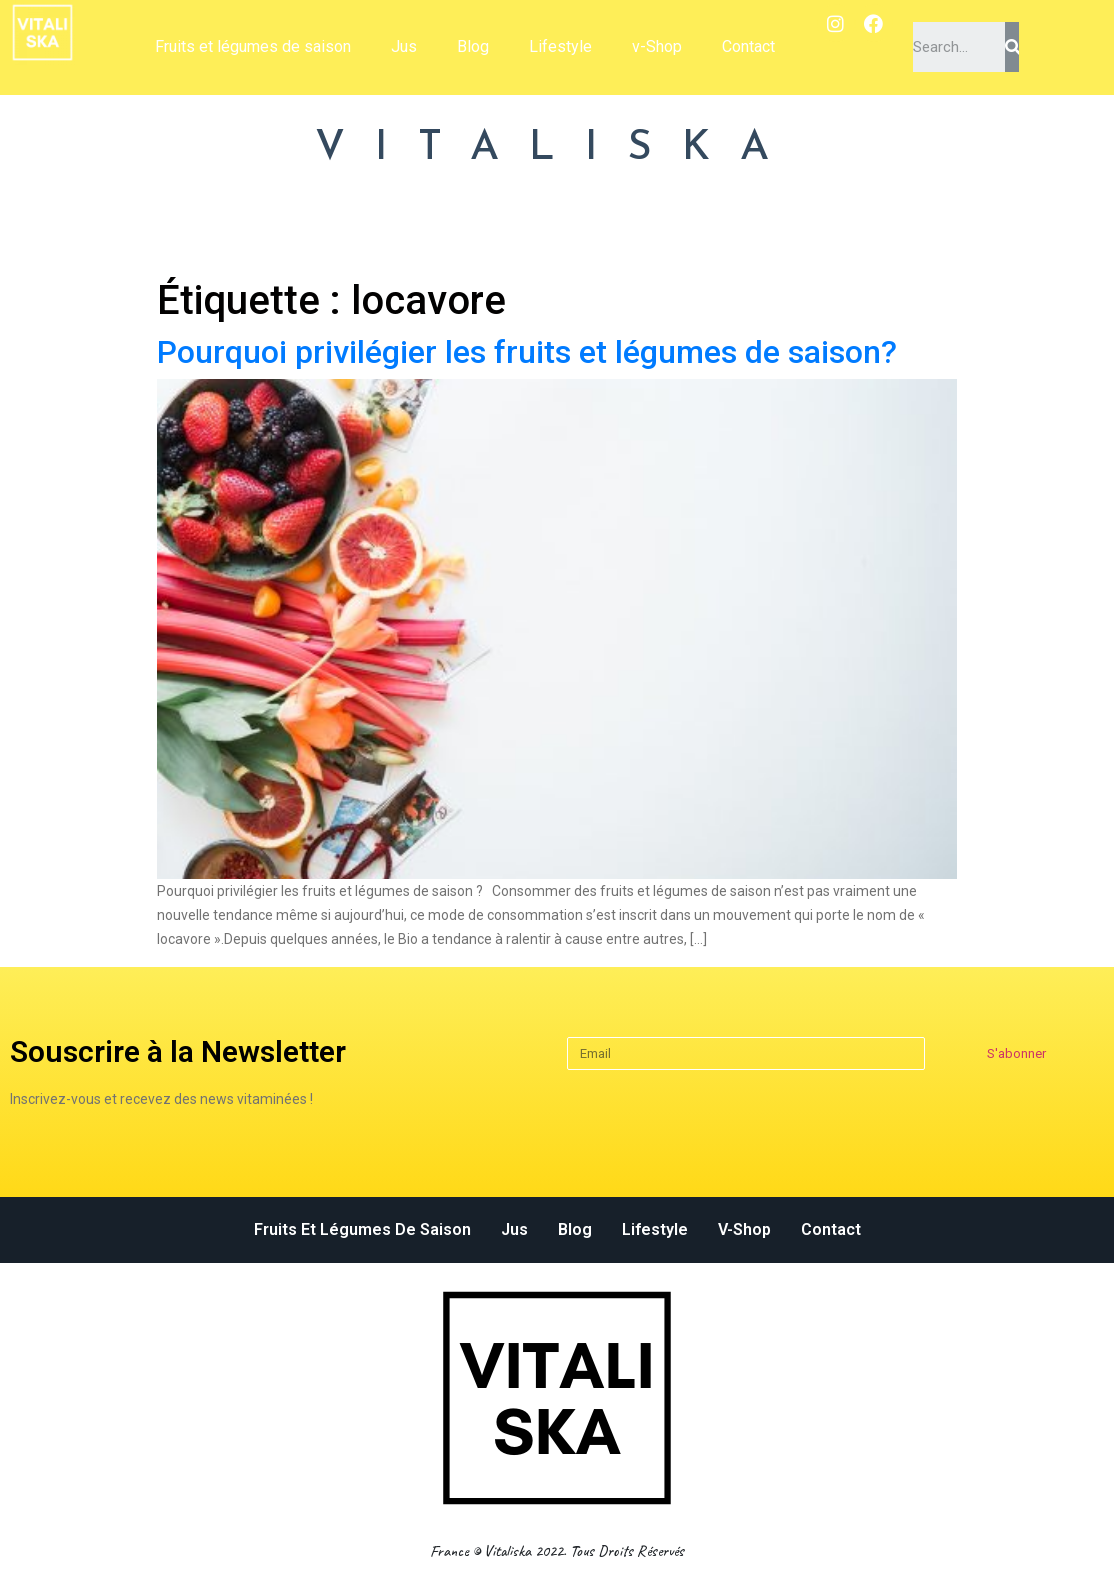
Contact (748, 46)
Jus (404, 46)
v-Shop (657, 46)
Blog (473, 46)
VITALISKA (557, 148)
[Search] (1012, 47)
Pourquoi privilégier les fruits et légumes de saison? (527, 352)
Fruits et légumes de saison (253, 46)
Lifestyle (560, 46)
